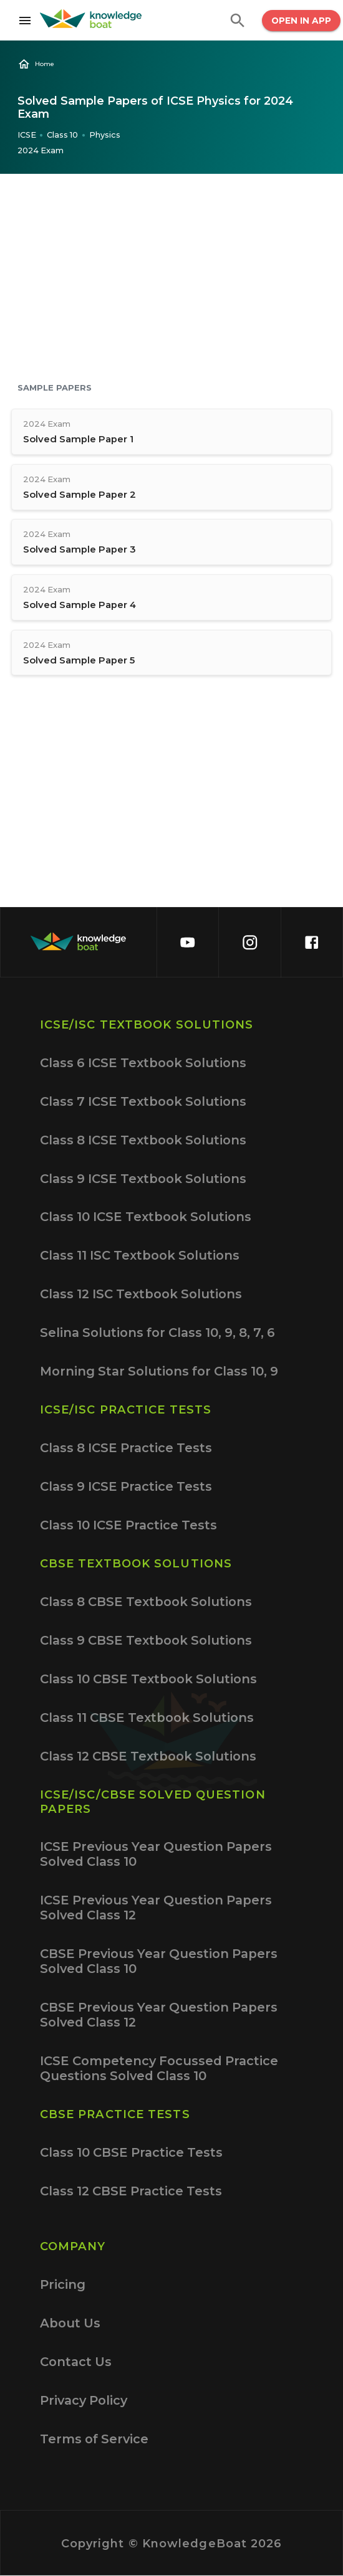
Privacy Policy (83, 2400)
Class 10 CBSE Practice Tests (131, 2152)
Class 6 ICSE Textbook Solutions (143, 1062)
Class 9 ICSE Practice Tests (126, 1486)
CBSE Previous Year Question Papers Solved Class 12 (159, 2015)
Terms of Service (94, 2438)
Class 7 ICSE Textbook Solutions (143, 1101)
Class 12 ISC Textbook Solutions (141, 1293)
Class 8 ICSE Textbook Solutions (143, 1140)
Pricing (62, 2284)
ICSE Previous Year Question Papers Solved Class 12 (156, 1907)
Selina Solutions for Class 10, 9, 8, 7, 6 (157, 1332)
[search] (237, 20)
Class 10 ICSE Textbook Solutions (145, 1216)
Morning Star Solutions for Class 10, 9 (159, 1371)
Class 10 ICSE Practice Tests (128, 1525)
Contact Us (76, 2361)
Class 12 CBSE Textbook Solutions (148, 1756)
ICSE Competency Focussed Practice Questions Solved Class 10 (159, 2068)
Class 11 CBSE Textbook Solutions (147, 1717)
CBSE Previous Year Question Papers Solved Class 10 (159, 1961)
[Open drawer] (20, 20)
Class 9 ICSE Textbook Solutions (143, 1178)
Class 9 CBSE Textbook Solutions (146, 1640)
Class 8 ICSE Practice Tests (126, 1447)
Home (36, 64)
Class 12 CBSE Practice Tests (131, 2191)
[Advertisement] (171, 279)
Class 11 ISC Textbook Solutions (139, 1255)
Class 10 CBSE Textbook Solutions (148, 1678)
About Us (70, 2323)
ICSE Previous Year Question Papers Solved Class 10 (156, 1854)
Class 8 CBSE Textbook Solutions (146, 1601)
